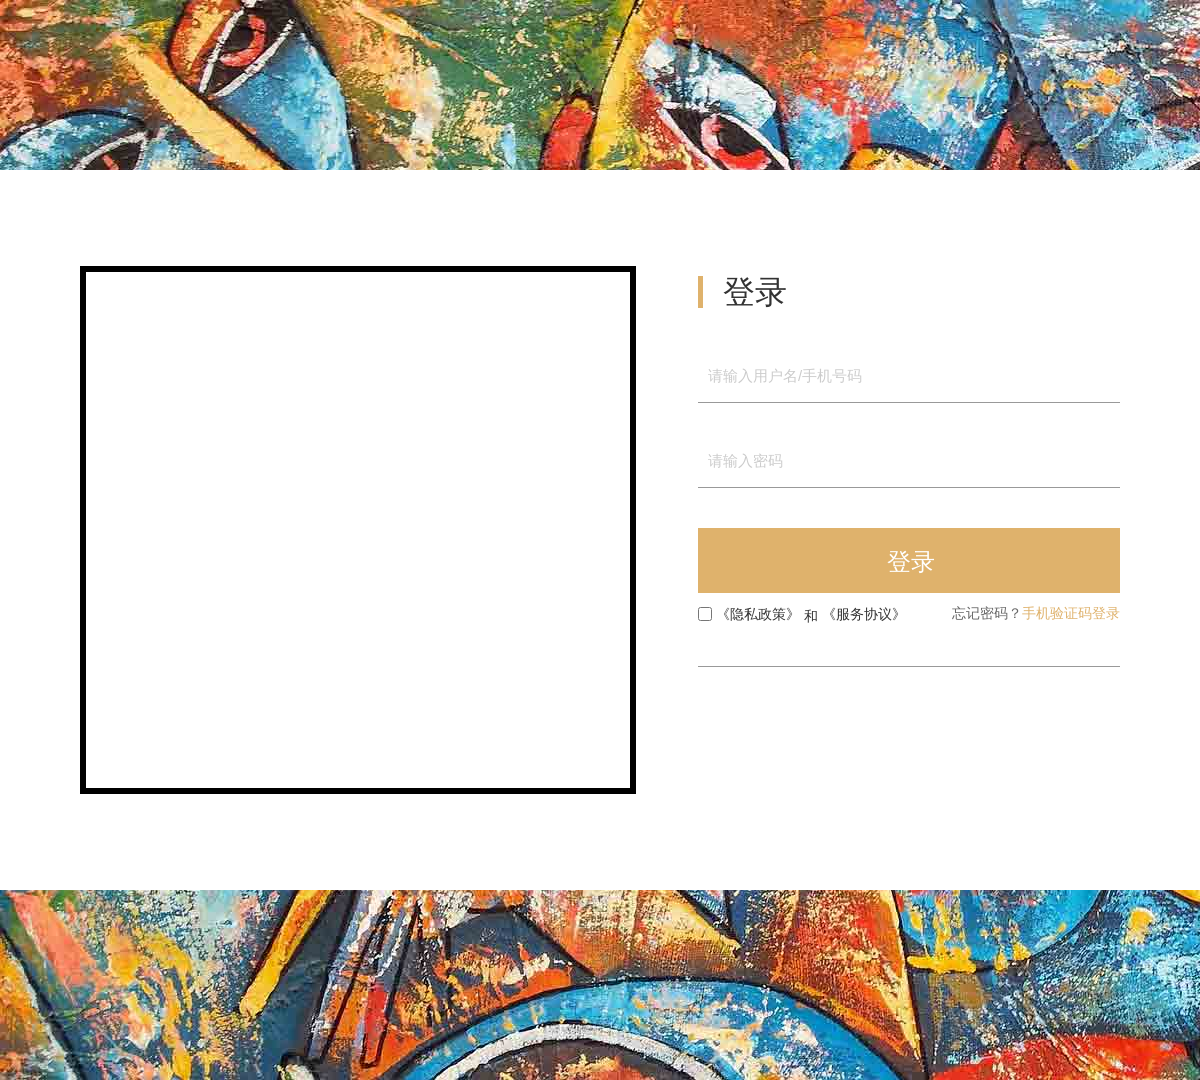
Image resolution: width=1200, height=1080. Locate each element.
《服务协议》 (864, 614)
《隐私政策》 (758, 614)
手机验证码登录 (1071, 613)
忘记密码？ (987, 613)
